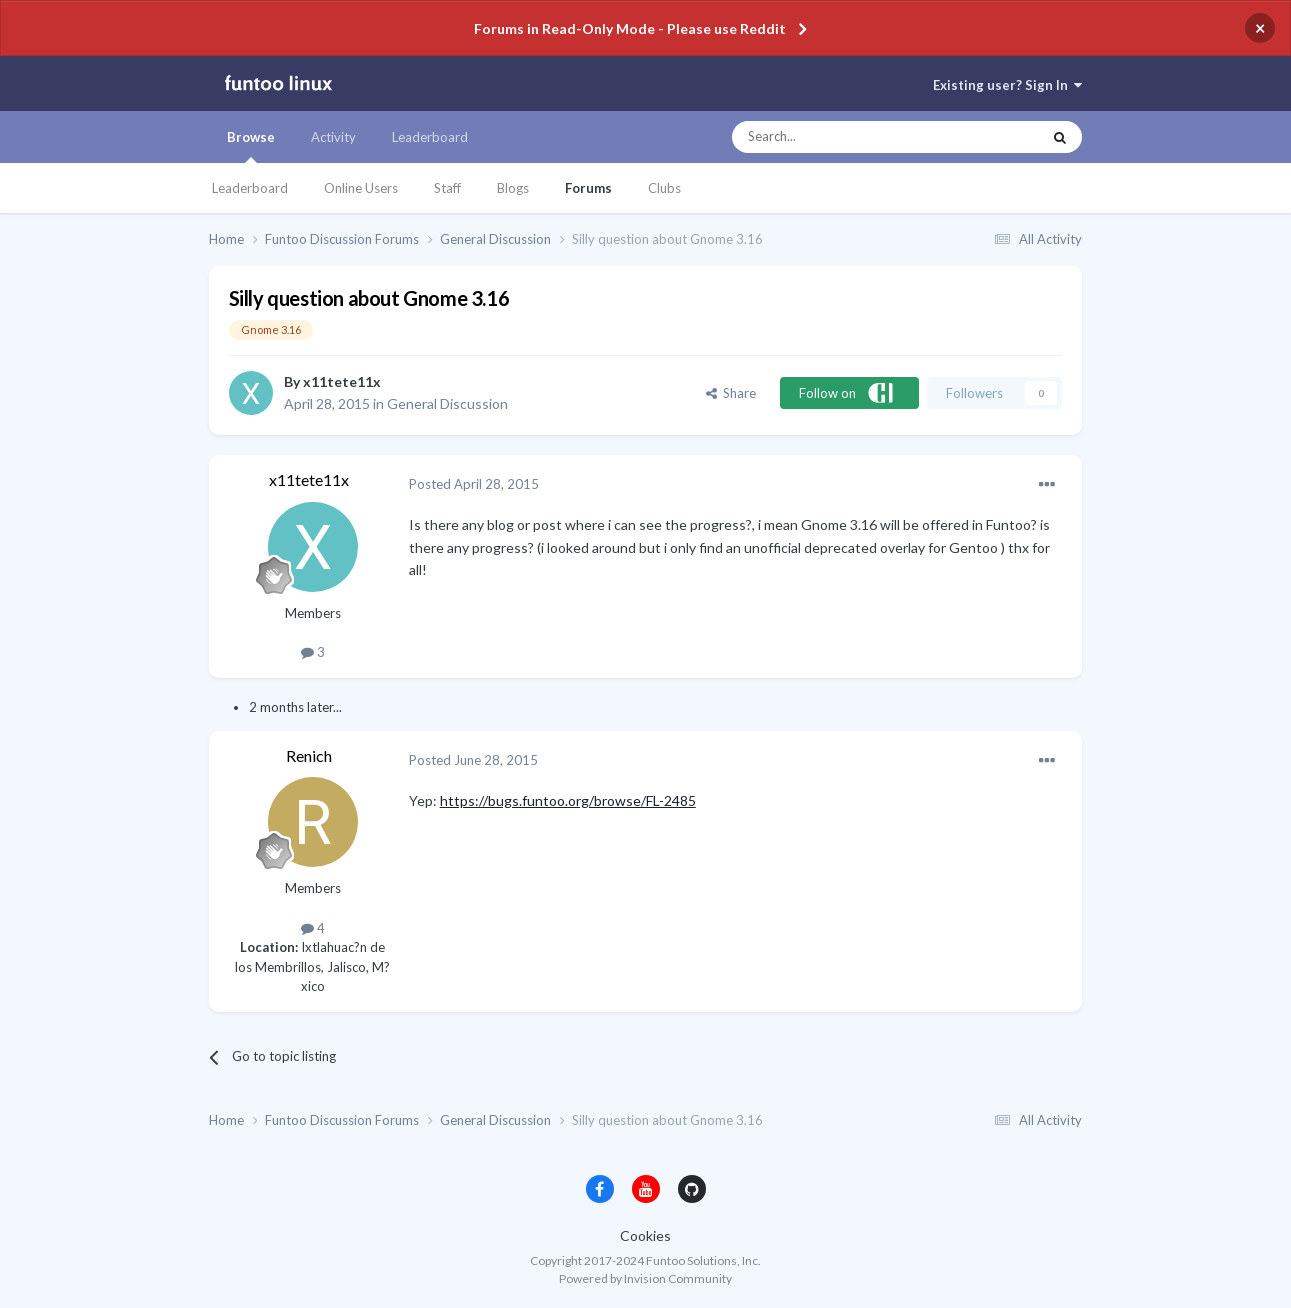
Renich (309, 755)
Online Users (361, 188)
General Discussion (447, 403)
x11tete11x (342, 381)
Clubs (664, 188)
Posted (474, 484)
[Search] (846, 137)
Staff (447, 188)
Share (731, 393)
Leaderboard (250, 188)
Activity (333, 137)
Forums (588, 188)
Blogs (513, 188)
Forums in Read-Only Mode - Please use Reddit (630, 28)
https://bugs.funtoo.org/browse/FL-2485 (568, 800)
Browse (251, 146)
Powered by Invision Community (645, 1278)
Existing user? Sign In (1007, 85)
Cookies (645, 1235)
